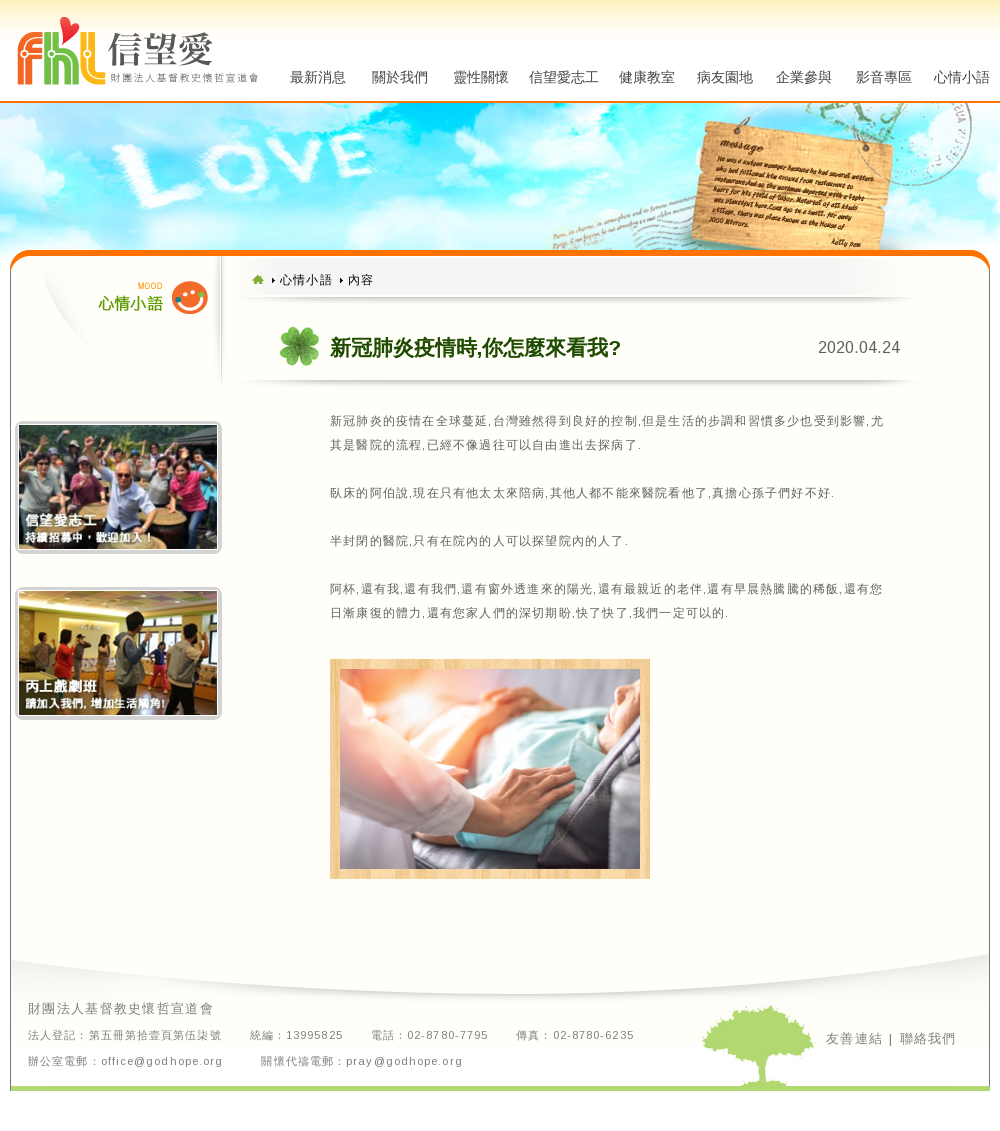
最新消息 (318, 77)
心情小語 (962, 77)
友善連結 (854, 1038)
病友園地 (725, 77)
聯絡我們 (928, 1038)
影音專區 (884, 77)
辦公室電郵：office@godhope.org (125, 1061)
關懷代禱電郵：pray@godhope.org (361, 1061)
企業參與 (804, 77)
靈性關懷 (481, 77)
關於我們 (400, 77)
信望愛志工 (564, 77)
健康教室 (647, 77)
